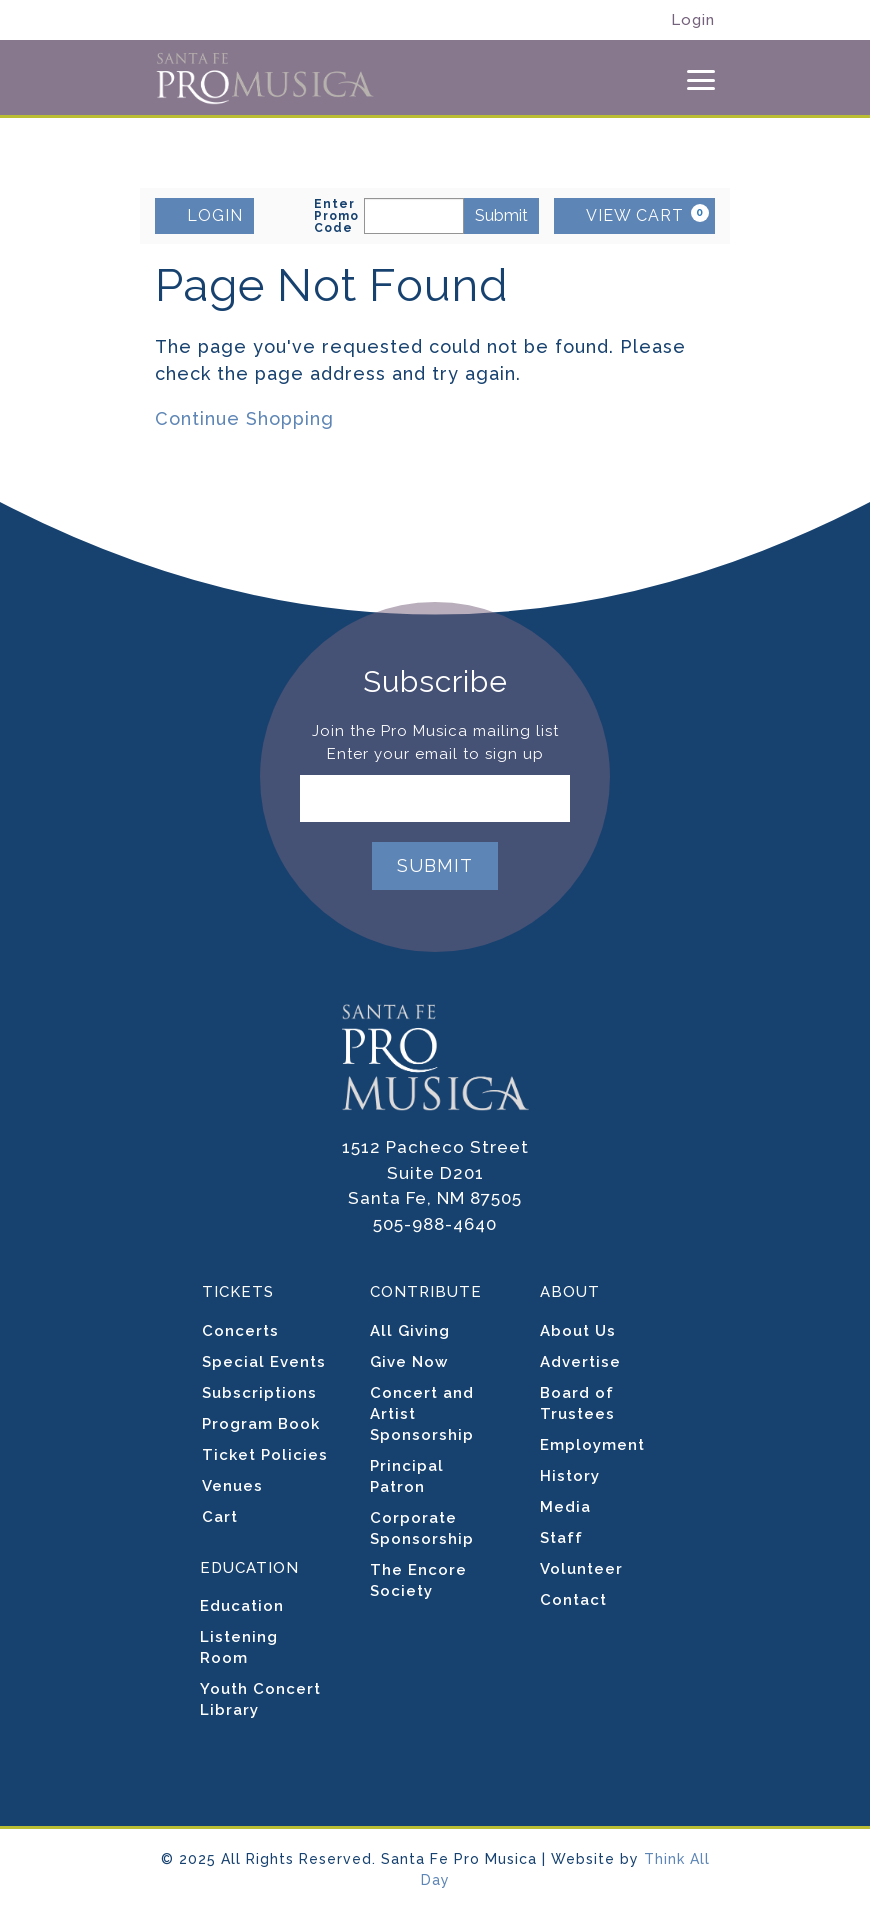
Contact (573, 1600)
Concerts (240, 1331)
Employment (592, 1445)
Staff (561, 1538)
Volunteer (581, 1569)
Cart (220, 1517)
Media (565, 1507)
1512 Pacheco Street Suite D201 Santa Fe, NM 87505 (435, 1172)
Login (693, 20)
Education (242, 1606)
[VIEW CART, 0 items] (634, 216)
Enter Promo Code (336, 216)
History (570, 1476)
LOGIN (204, 214)
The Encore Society (418, 1580)
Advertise (580, 1362)
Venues (232, 1486)
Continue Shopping (244, 418)
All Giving (410, 1331)
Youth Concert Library (260, 1699)
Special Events (264, 1362)
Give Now (409, 1362)
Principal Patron (407, 1476)
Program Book (261, 1424)
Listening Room (239, 1647)
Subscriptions (259, 1393)
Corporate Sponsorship (422, 1528)
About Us (578, 1331)
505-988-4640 (435, 1224)
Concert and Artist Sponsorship (422, 1414)
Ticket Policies (265, 1455)
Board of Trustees (577, 1403)
